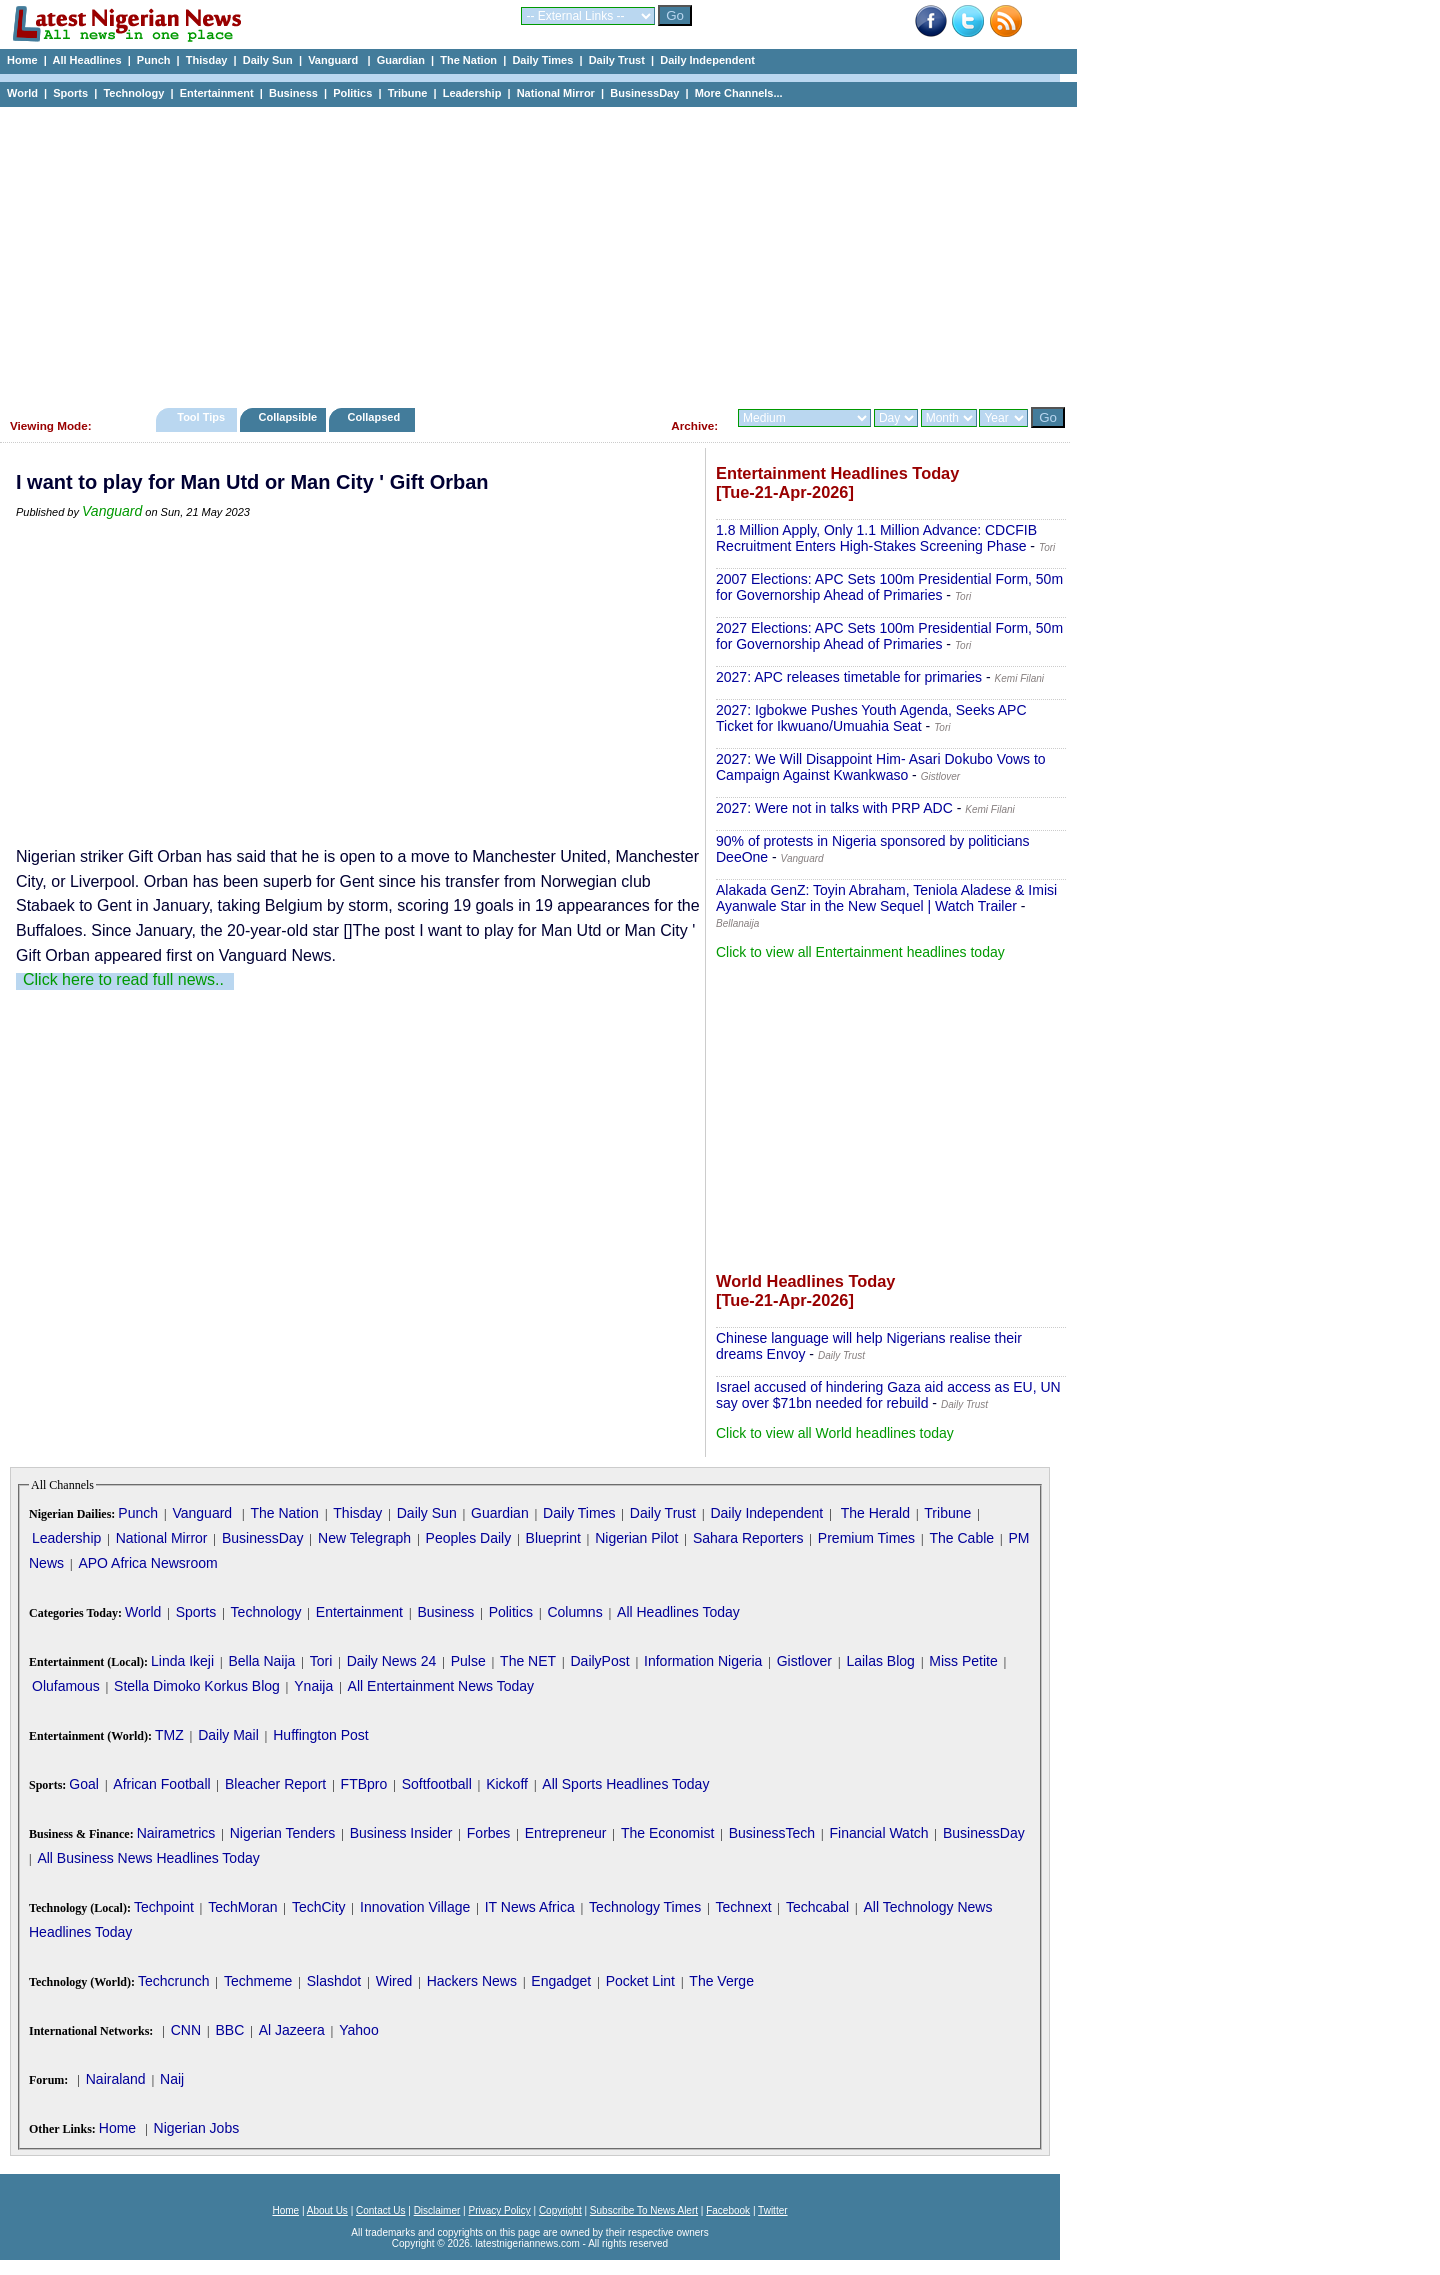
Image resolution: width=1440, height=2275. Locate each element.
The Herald (875, 1513)
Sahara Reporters (748, 1538)
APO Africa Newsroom (147, 1563)
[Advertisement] (530, 252)
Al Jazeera (292, 2030)
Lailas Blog (880, 1661)
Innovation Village (415, 1907)
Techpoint (164, 1907)
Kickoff (507, 1784)
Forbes (489, 1833)
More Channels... (739, 93)
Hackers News (472, 1981)
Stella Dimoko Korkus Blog (197, 1686)
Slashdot (334, 1981)
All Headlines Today (678, 1612)
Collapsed (376, 417)
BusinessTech (772, 1833)
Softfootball (437, 1784)
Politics (352, 93)
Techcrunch (174, 1981)
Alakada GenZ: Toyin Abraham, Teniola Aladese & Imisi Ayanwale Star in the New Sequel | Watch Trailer (886, 898)
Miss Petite (963, 1661)
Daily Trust (617, 60)
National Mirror (556, 93)
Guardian (401, 60)
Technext (744, 1907)
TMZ (169, 1735)
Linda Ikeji (182, 1661)
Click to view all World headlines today (835, 1433)
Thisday (207, 60)
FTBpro (364, 1784)
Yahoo (358, 2030)
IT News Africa (530, 1907)
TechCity (319, 1907)
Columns (574, 1612)
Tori (321, 1661)
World (22, 93)
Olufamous (66, 1686)
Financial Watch (878, 1833)
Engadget (561, 1981)
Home (22, 60)
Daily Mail (228, 1735)
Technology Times (645, 1907)
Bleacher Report (275, 1784)
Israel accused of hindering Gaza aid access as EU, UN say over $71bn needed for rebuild (888, 1395)
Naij (172, 2079)
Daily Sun (268, 60)
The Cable (961, 1538)
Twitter (772, 2210)
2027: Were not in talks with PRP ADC (834, 808)
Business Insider (401, 1833)
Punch (154, 60)
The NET (528, 1661)
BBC (229, 2030)
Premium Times (866, 1538)
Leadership (472, 93)
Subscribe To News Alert (644, 2210)
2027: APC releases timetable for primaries (849, 677)
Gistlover (804, 1661)
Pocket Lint (640, 1981)
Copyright (560, 2210)
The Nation (468, 60)
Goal (84, 1784)
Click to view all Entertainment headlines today (860, 952)
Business (293, 93)
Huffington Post (320, 1735)
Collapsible (287, 417)
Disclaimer (437, 2210)
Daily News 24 (391, 1661)
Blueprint (553, 1538)
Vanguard (334, 60)
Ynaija (313, 1686)
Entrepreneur (566, 1833)
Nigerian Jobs (197, 2128)
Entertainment (217, 93)
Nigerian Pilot (636, 1538)
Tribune (408, 93)
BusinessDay (644, 93)
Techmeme (258, 1981)
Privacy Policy (499, 2210)
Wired (394, 1981)
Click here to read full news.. (123, 979)
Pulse (468, 1661)
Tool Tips (201, 417)
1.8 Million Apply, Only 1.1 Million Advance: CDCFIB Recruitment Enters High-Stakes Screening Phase (876, 538)
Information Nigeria (703, 1661)
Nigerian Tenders (283, 1833)
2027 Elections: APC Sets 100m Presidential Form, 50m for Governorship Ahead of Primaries (889, 636)
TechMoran (242, 1907)
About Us (327, 2210)
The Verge (721, 1981)
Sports (70, 93)
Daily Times (542, 60)
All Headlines (86, 60)
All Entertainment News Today (441, 1686)
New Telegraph (364, 1538)
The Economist (667, 1833)
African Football (161, 1784)
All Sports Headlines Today (625, 1784)
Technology (133, 93)
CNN (186, 2030)
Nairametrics (176, 1833)
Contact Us (380, 2210)
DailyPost (600, 1661)
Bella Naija (261, 1661)
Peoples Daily (469, 1538)
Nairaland (116, 2079)
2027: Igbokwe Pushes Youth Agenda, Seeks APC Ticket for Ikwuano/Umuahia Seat (871, 718)
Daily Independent (707, 60)
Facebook (728, 2210)
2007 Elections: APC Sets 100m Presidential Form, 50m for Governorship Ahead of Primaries (889, 587)
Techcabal (817, 1907)
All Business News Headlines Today (148, 1858)
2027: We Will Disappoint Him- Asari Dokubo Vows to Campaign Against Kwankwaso (881, 767)
